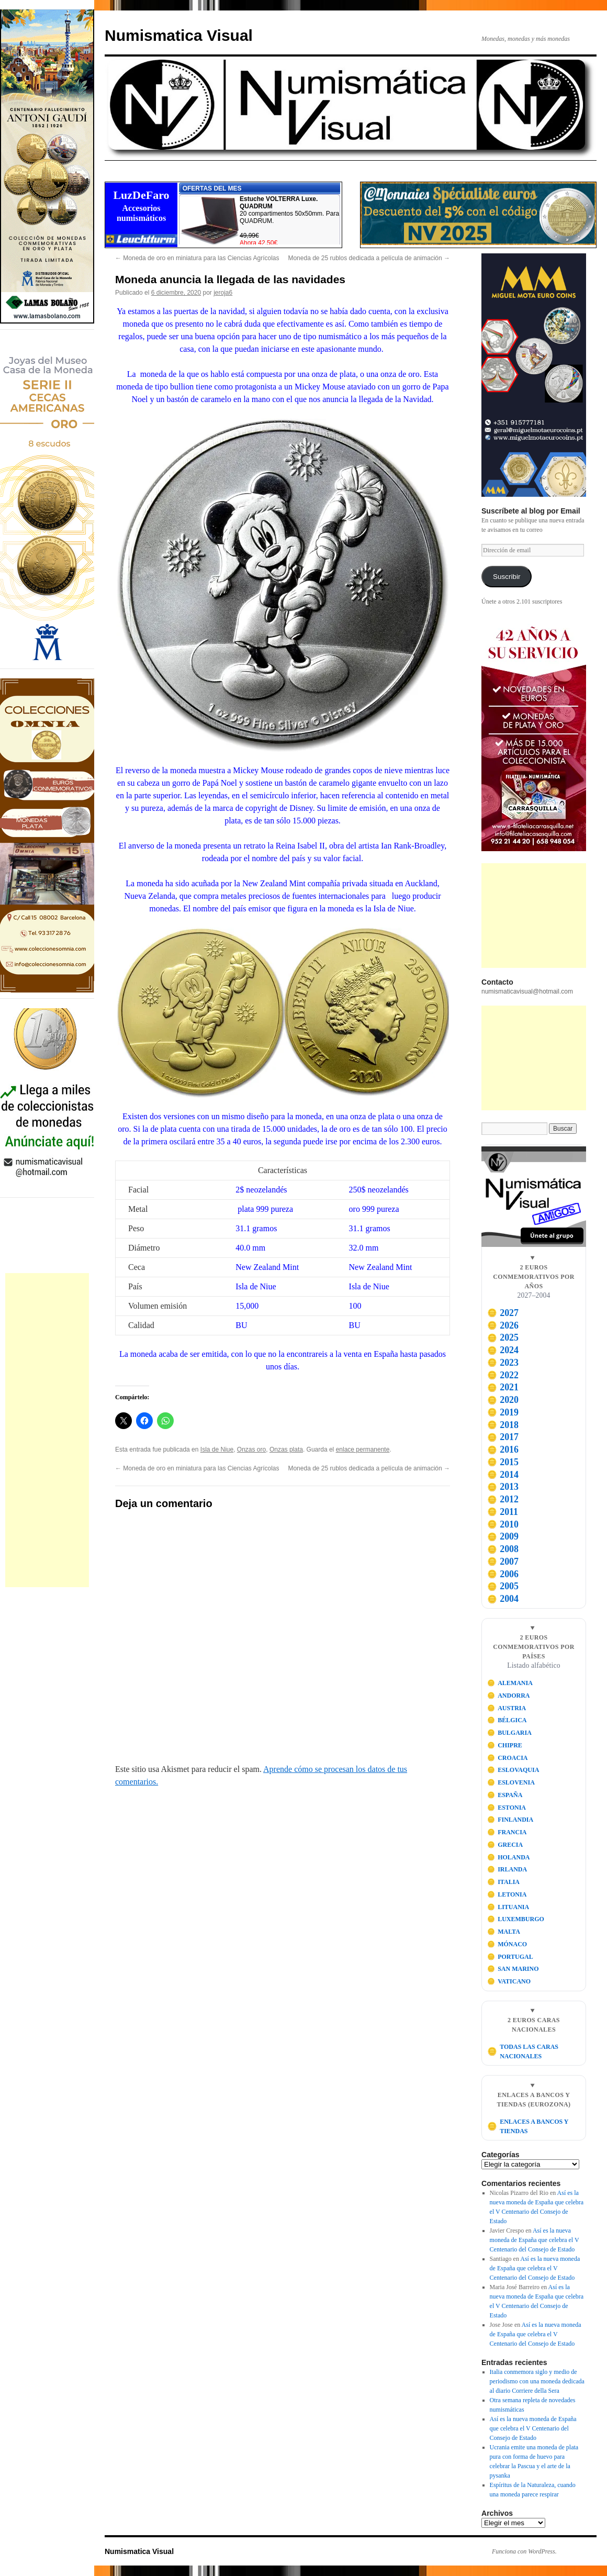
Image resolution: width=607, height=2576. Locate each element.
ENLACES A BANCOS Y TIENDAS (527, 2126)
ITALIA (503, 1882)
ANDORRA (508, 1695)
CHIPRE (504, 1745)
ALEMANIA (510, 1683)
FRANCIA (507, 1832)
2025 (503, 1337)
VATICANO (509, 1981)
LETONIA (507, 1894)
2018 (503, 1425)
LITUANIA (508, 1907)
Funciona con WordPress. (524, 2551)
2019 (503, 1412)
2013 (503, 1486)
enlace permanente (363, 1449)
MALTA (503, 1931)
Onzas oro (251, 1449)
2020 (503, 1400)
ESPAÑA (505, 1795)
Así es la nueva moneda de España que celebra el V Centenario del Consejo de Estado (534, 2240)
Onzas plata (286, 1449)
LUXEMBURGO (515, 1919)
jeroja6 (222, 292)
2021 (503, 1387)
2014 (503, 1474)
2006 (503, 1574)
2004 (503, 1598)
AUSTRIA (506, 1708)
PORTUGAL (510, 1956)
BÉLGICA (507, 1720)
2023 (503, 1362)
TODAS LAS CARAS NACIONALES (522, 2051)
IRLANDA (507, 1869)
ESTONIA (506, 1807)
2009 (503, 1536)
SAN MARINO (513, 1968)
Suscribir (507, 577)
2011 (502, 1512)
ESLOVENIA (511, 1782)
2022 (503, 1375)
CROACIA (507, 1758)
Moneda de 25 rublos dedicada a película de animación (369, 258)
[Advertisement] (47, 1430)
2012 (503, 1499)
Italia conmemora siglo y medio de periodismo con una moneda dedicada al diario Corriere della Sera (537, 2381)
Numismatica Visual (179, 35)
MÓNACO (507, 1944)
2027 (503, 1313)
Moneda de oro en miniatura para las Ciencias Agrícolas (197, 258)
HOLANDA (508, 1857)
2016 (503, 1449)
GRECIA (505, 1844)
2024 (503, 1350)
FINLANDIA (510, 1819)
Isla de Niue (216, 1449)
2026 (503, 1325)
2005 (503, 1586)
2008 (503, 1549)
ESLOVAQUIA (513, 1770)
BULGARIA (509, 1732)
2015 (503, 1462)
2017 (503, 1437)
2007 (503, 1561)
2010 (503, 1524)
